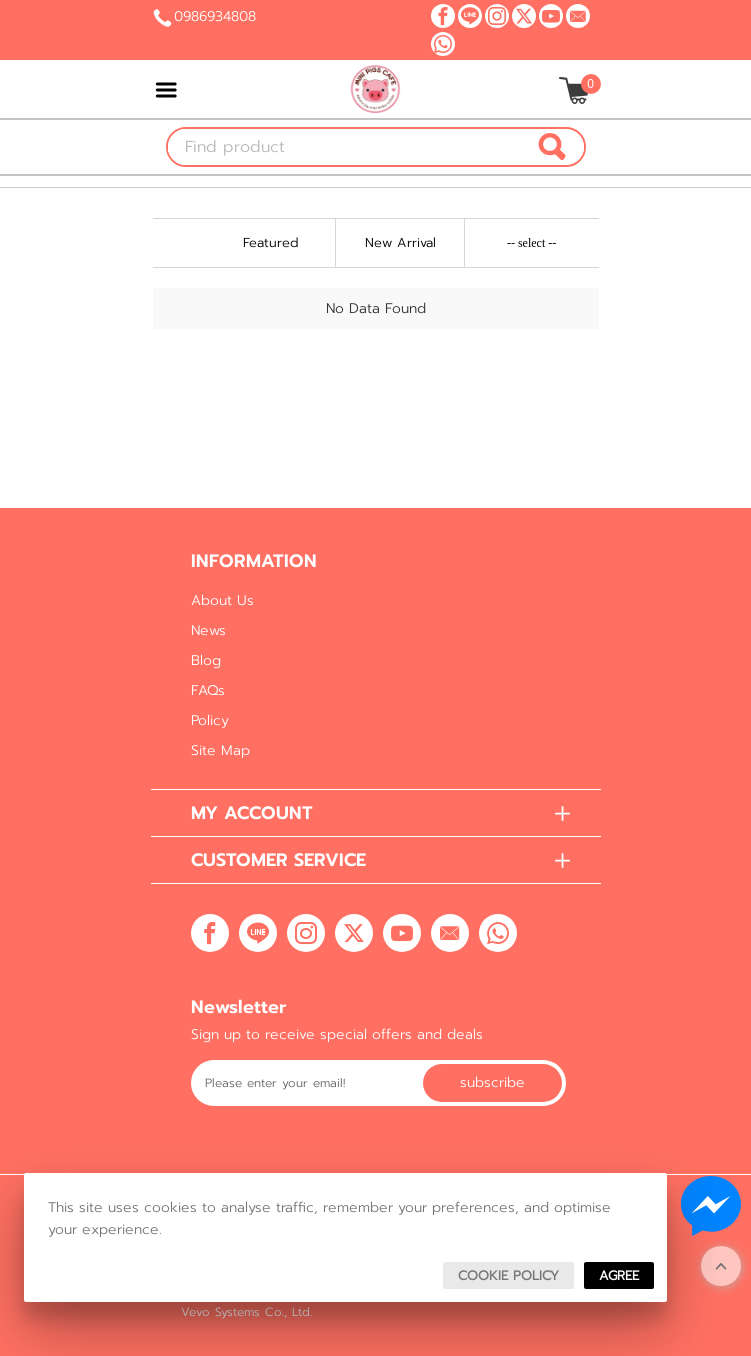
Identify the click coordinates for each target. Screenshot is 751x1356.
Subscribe (492, 1082)
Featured (271, 242)
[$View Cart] (577, 90)
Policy (210, 720)
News (208, 630)
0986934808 (215, 16)
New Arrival (400, 242)
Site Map (220, 750)
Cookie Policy (508, 1275)
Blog (206, 660)
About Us (222, 600)
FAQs (208, 690)
